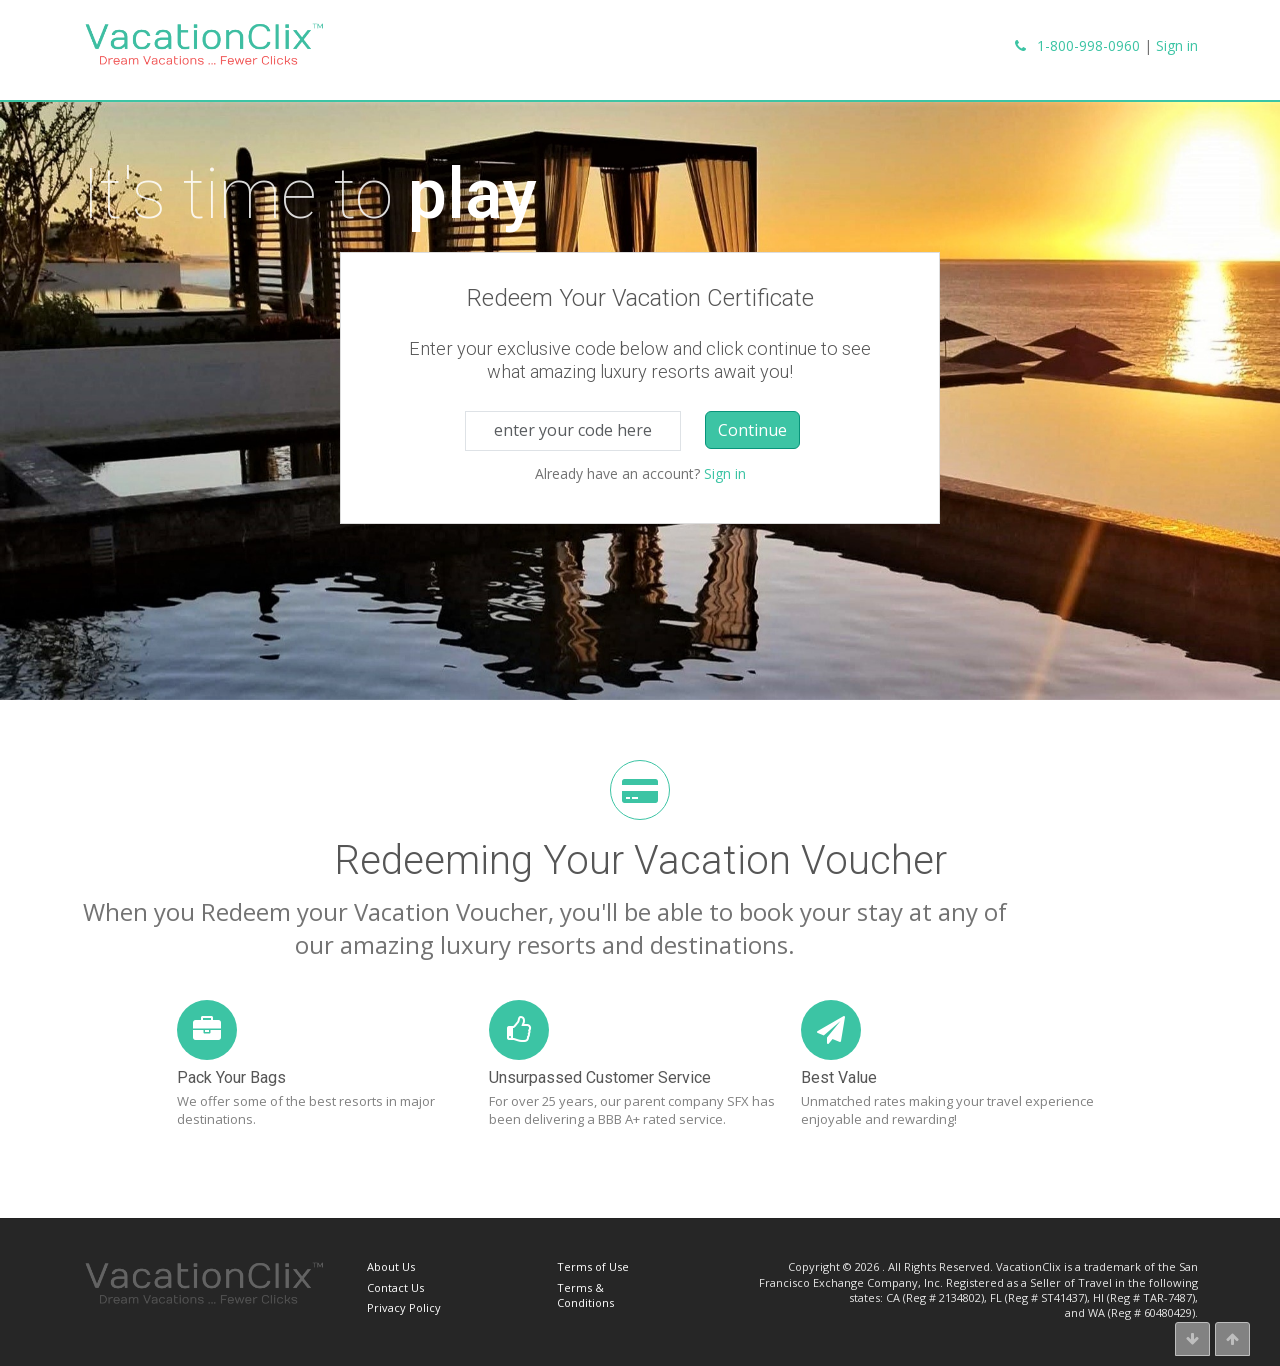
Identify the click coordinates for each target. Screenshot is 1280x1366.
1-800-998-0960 (1088, 45)
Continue (752, 430)
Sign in (1177, 45)
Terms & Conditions (585, 1295)
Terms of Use (593, 1266)
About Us (391, 1266)
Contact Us (395, 1287)
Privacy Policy (404, 1307)
